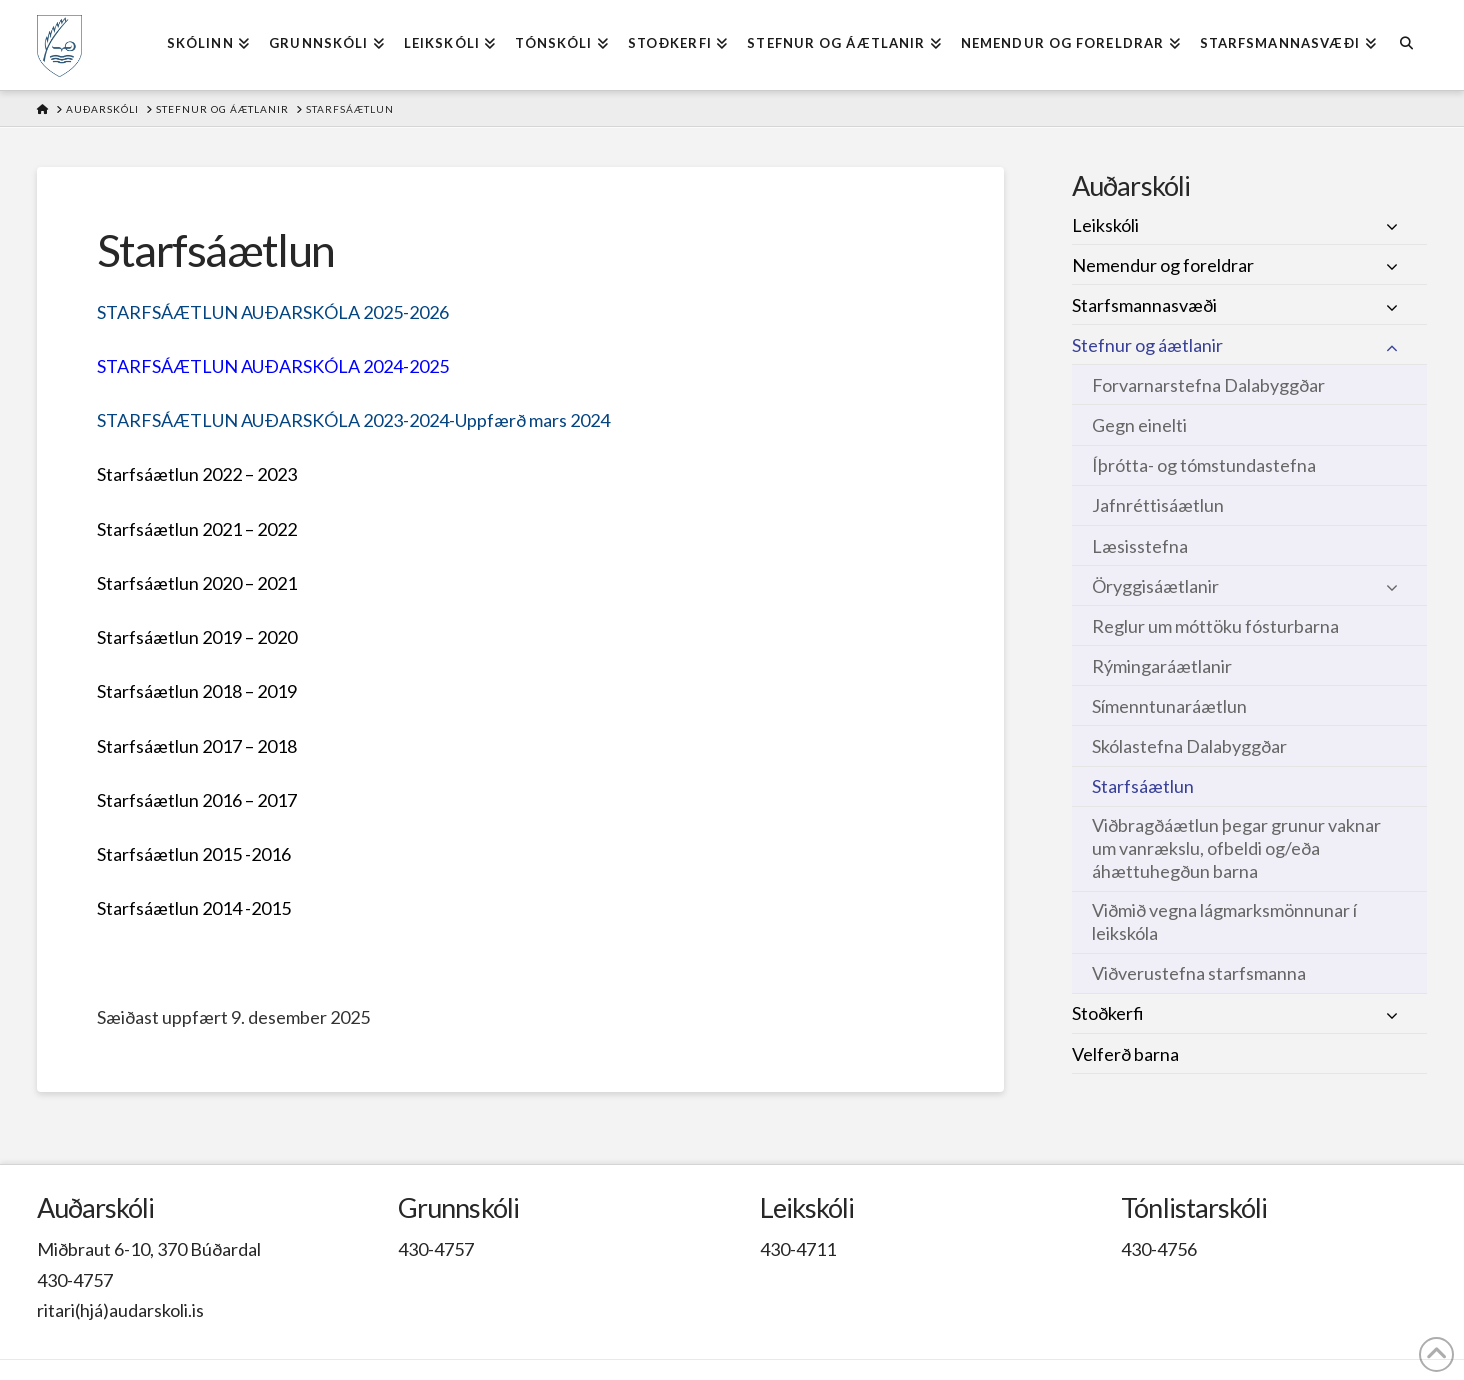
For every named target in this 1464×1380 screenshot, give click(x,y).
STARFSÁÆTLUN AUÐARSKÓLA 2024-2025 (273, 366)
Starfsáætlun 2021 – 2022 (197, 529)
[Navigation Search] (1406, 45)
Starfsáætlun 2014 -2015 (194, 908)
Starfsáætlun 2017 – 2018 (197, 746)
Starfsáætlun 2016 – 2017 (197, 800)
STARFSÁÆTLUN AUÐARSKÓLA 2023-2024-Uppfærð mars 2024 (353, 420)
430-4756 (1159, 1249)
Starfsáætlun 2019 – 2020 (197, 637)
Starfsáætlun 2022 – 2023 (197, 474)
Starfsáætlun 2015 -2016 (194, 854)
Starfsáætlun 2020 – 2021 (197, 583)
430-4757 (75, 1280)
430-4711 (798, 1249)
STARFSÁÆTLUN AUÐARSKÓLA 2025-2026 (273, 312)
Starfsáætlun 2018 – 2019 (197, 691)
